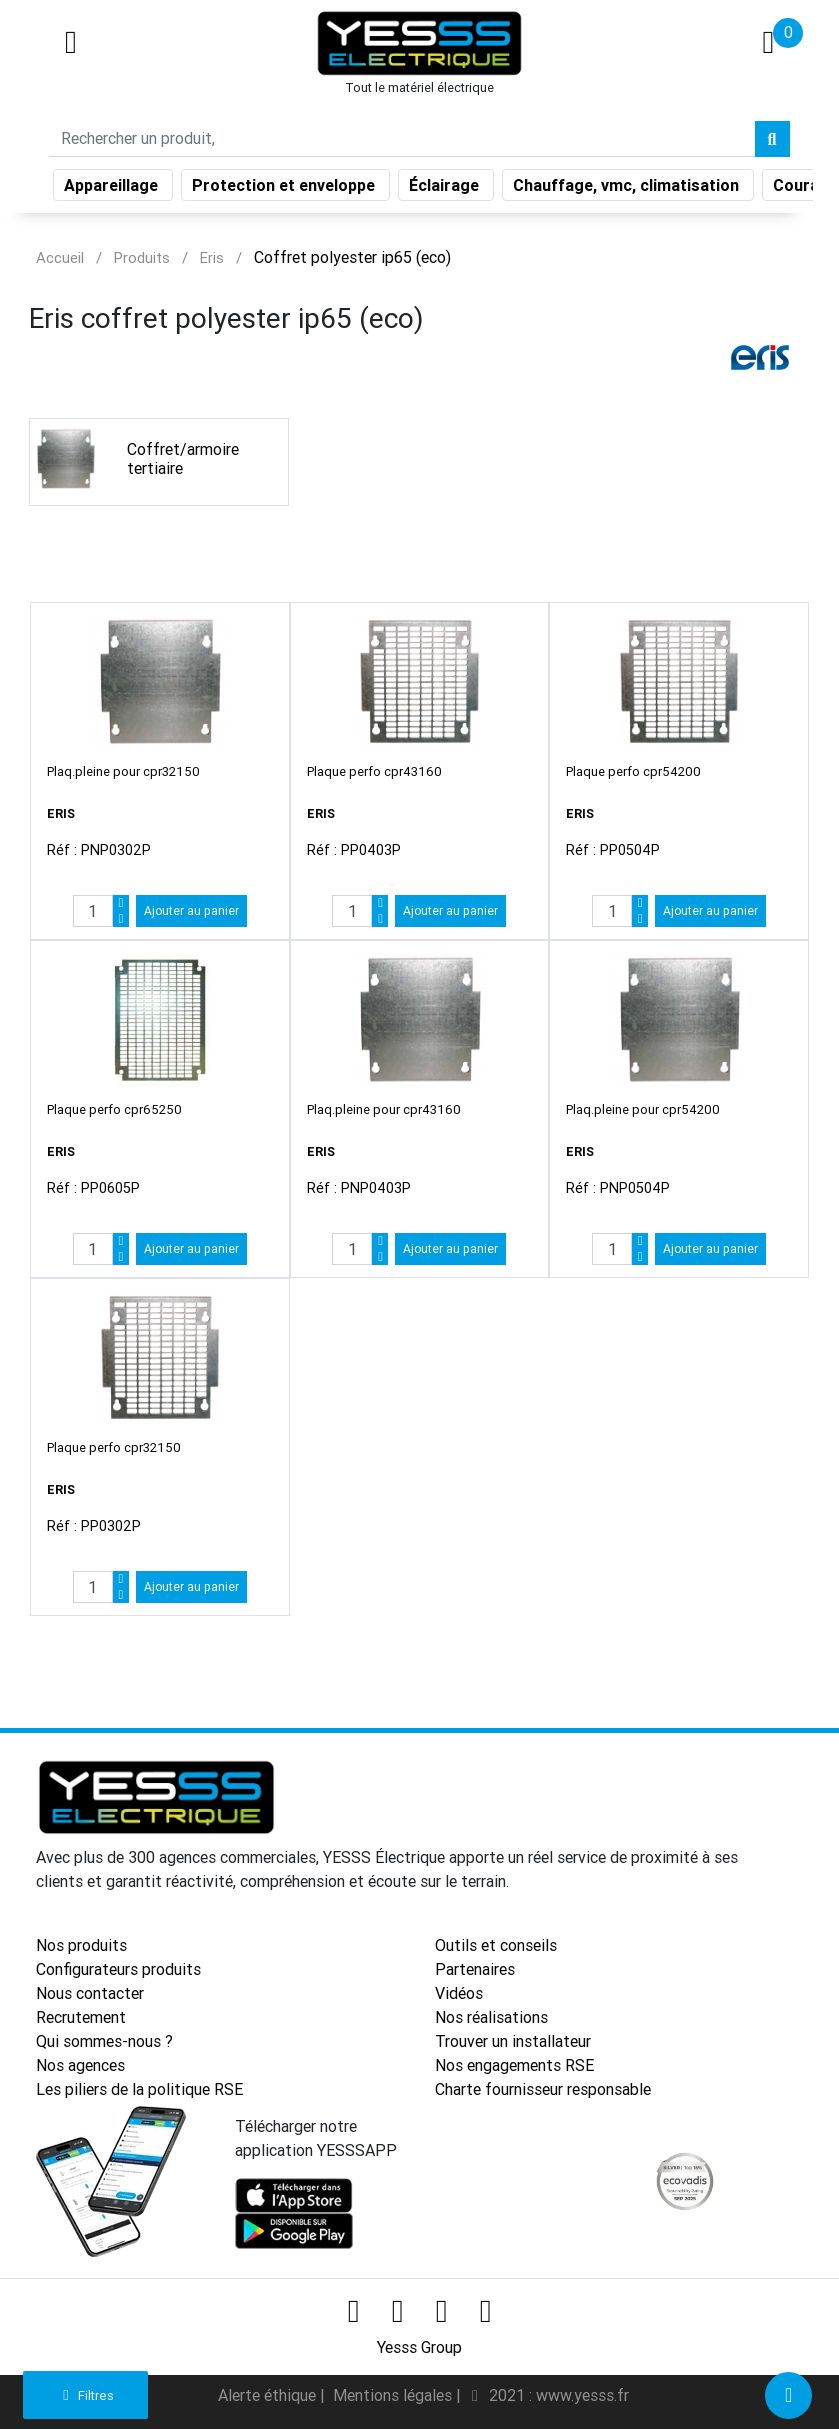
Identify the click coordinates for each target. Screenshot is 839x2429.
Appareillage (113, 189)
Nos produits (81, 1945)
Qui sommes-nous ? (104, 2041)
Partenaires (475, 1969)
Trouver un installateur (513, 2041)
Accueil (60, 257)
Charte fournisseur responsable (543, 2089)
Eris (212, 257)
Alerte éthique (269, 2395)
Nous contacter (90, 1993)
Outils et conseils (496, 1945)
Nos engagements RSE (514, 2065)
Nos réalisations (491, 2017)
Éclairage (446, 189)
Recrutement (81, 2017)
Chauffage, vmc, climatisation (628, 189)
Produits (142, 257)
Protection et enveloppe (285, 189)
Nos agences (80, 2065)
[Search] (402, 143)
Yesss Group (419, 2347)
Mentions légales (394, 2395)
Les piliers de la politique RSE (139, 2089)
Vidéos (459, 1993)
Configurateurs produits (118, 1969)
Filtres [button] (85, 2395)
